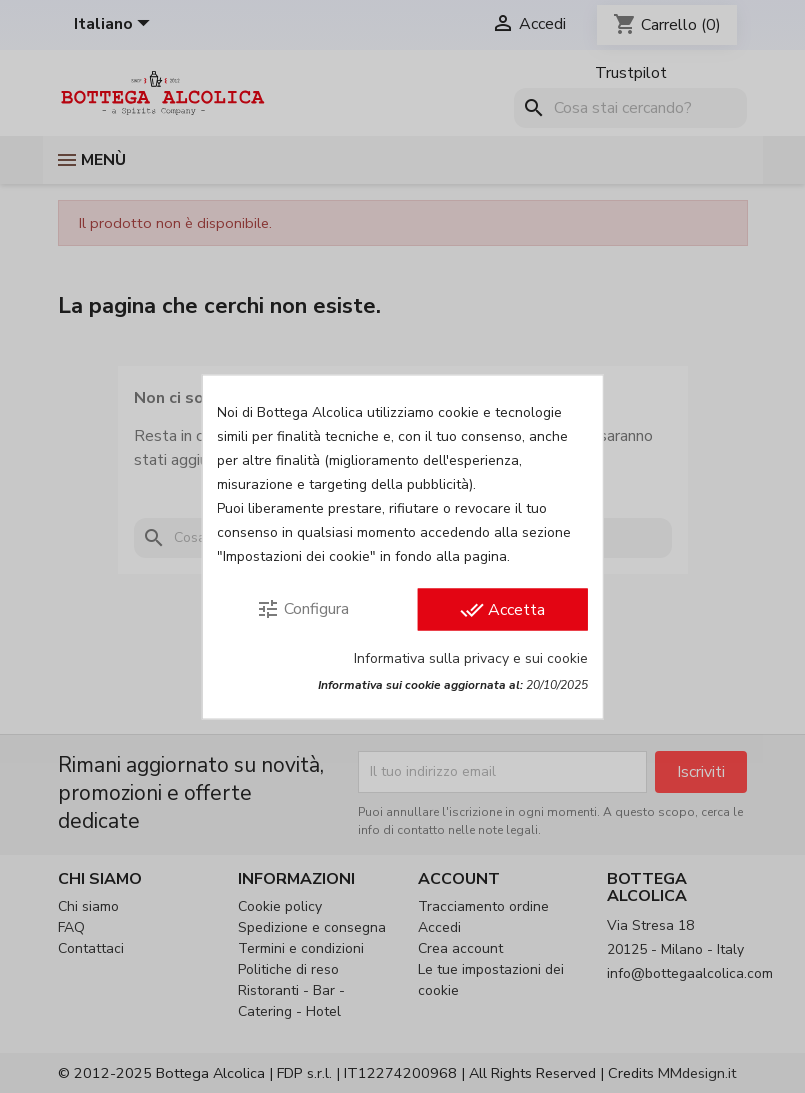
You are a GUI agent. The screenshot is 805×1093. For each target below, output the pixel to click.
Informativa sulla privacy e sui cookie (471, 657)
